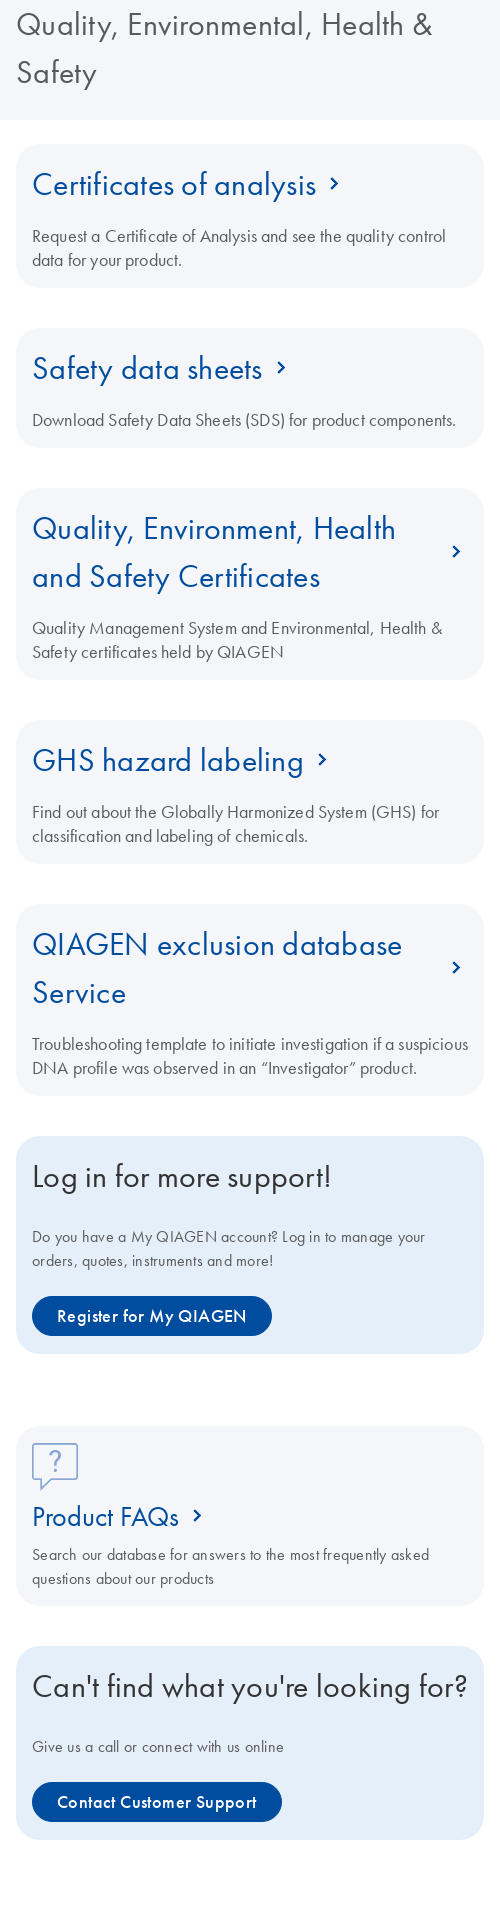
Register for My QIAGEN (152, 1316)
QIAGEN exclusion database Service (217, 968)
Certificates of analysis (174, 184)
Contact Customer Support (157, 1802)
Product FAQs (105, 1516)
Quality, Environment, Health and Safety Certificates (214, 552)
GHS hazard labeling (168, 760)
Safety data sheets (147, 368)
